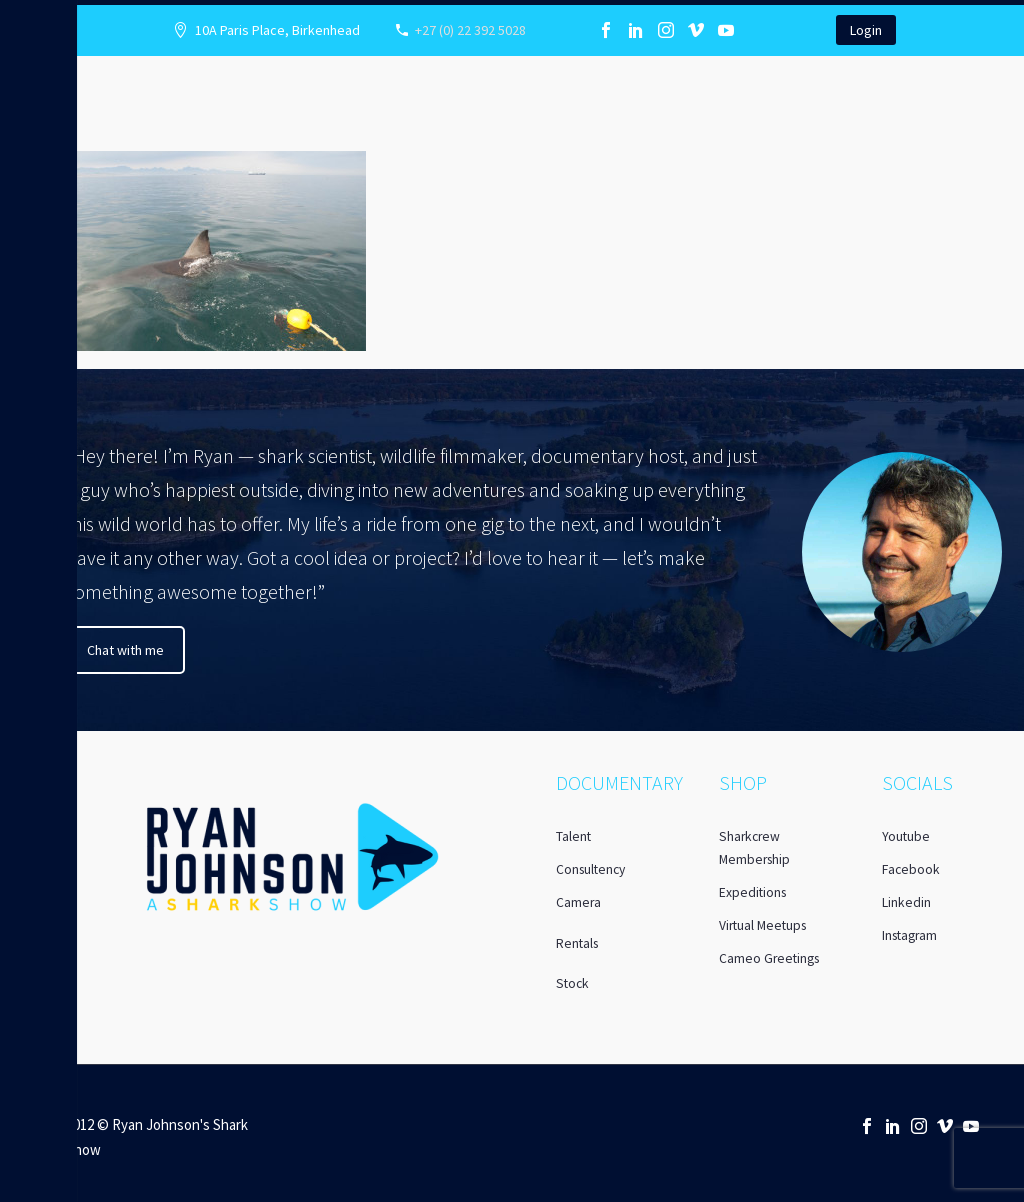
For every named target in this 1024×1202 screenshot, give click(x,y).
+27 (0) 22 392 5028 (470, 30)
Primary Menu (22, 21)
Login (866, 30)
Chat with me (125, 650)
